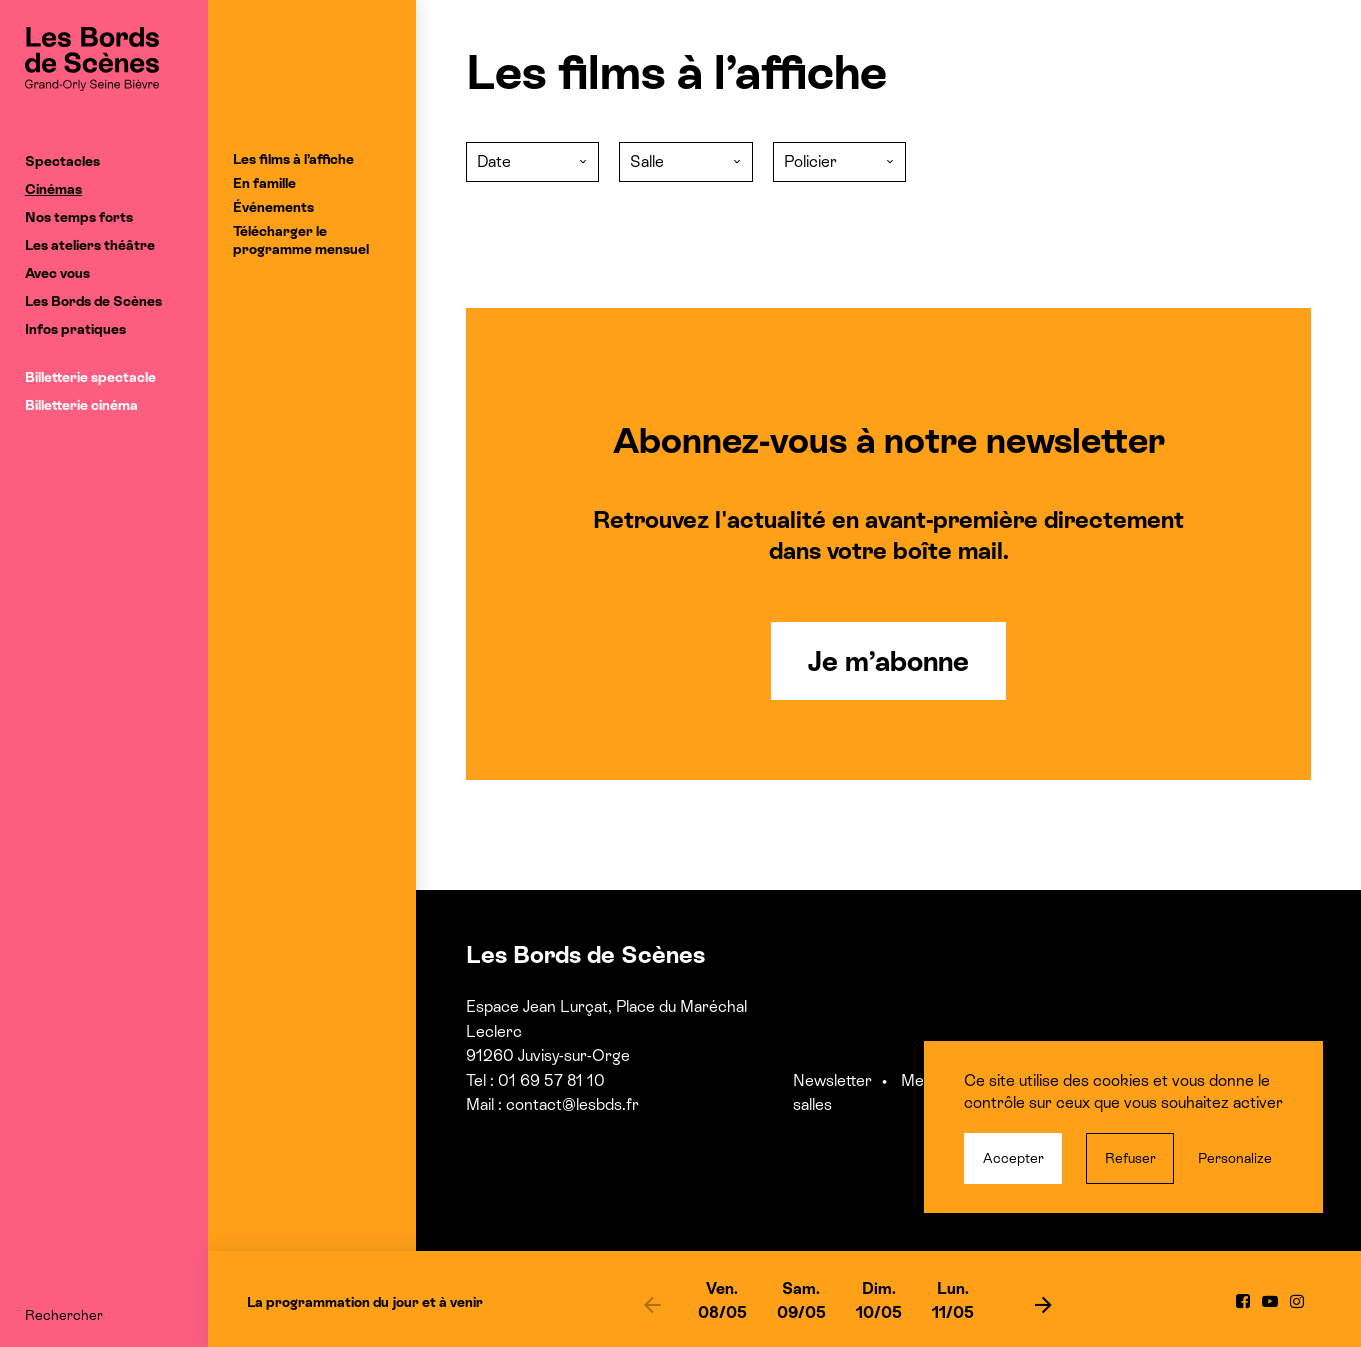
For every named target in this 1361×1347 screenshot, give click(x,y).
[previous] (653, 1304)
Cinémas (53, 189)
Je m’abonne (888, 661)
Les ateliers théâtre (90, 245)
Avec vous (57, 273)
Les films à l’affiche (293, 159)
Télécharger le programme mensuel (301, 240)
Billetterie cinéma (81, 405)
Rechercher (64, 1315)
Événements (273, 207)
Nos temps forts (79, 217)
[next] (1044, 1304)
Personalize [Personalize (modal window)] (1235, 1158)
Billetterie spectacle (90, 377)
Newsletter (832, 1080)
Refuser (1130, 1158)
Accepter (1013, 1158)
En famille (264, 183)
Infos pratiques (75, 329)
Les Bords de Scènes (93, 301)
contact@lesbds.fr (572, 1104)
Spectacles (62, 161)
